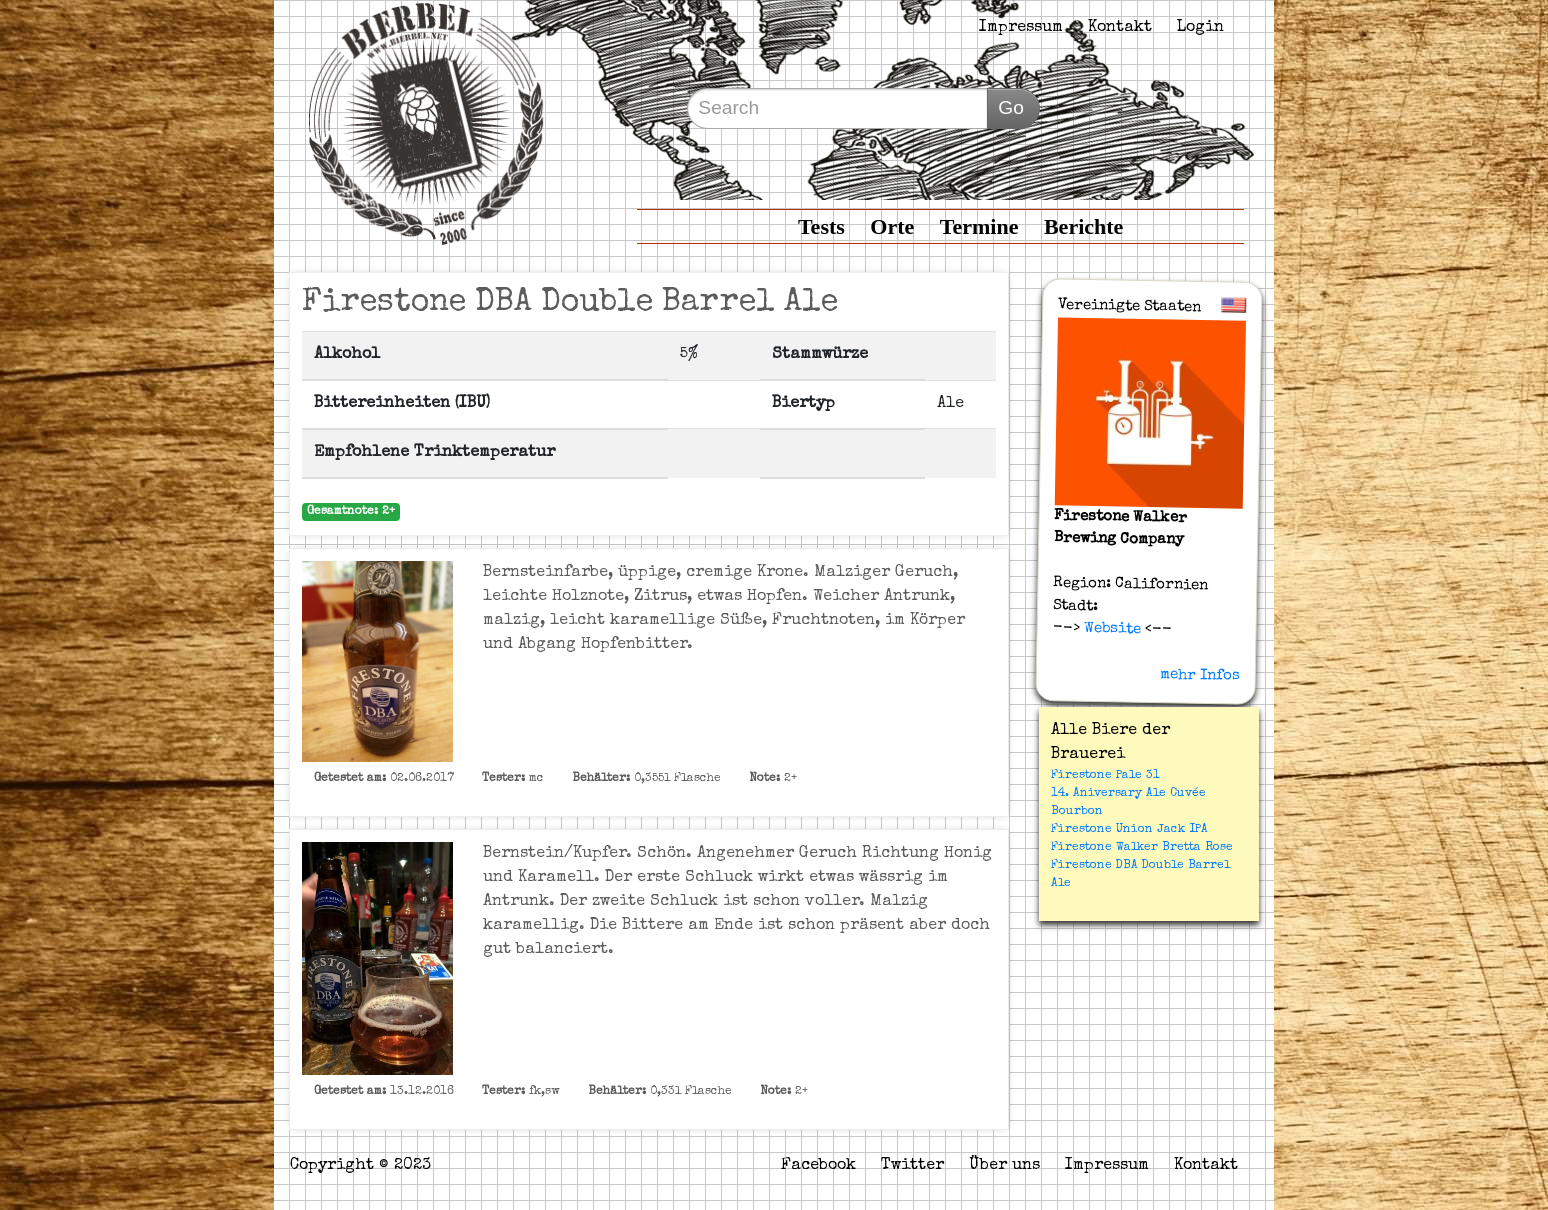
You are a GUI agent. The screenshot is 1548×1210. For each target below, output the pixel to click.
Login (1200, 28)
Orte (892, 226)
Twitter (912, 1166)
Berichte (1083, 226)
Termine (979, 226)
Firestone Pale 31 (1105, 776)
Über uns (1004, 1166)
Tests (821, 226)
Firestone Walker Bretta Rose (1142, 848)
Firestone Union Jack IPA (1129, 830)
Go (1011, 107)
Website (1109, 629)
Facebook (818, 1166)
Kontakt (1120, 28)
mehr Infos (1200, 675)
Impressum (1021, 28)
